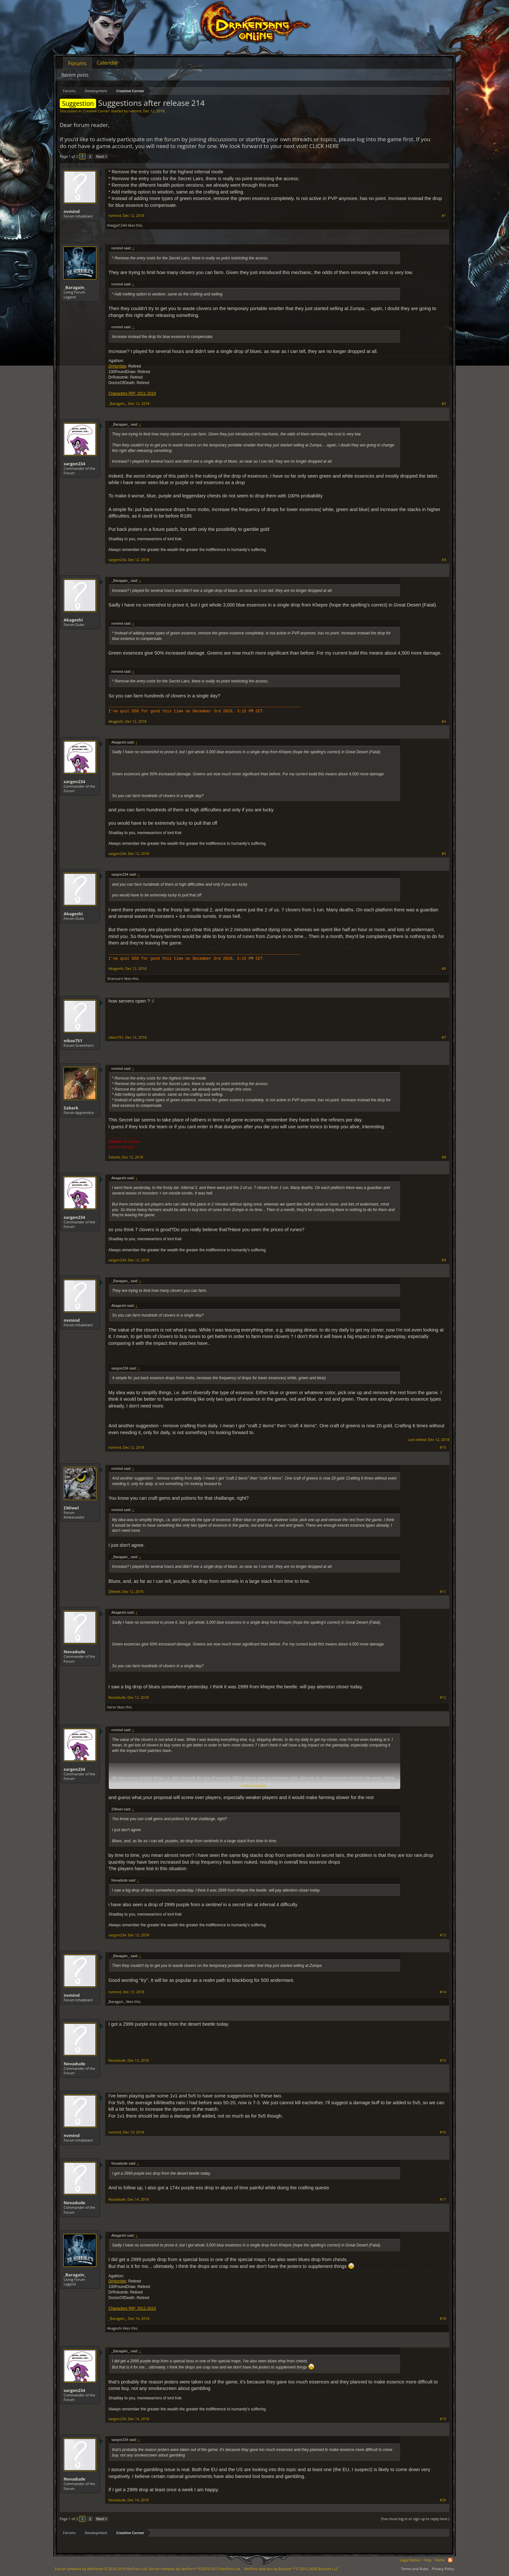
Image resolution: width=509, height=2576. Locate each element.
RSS (450, 2560)
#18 (443, 2318)
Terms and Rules (414, 2568)
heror (112, 1707)
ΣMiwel (71, 1507)
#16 (443, 2132)
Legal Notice (410, 2559)
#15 (443, 2060)
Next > (101, 156)
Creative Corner (96, 110)
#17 (443, 2199)
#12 (443, 1697)
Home (440, 2559)
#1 (444, 215)
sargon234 (74, 463)
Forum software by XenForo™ (195, 2568)
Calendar (107, 62)
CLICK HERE (324, 146)
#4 (444, 721)
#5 (444, 853)
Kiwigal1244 (117, 225)
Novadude (74, 1651)
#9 (444, 1260)
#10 (443, 1447)
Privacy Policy (443, 2568)
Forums (77, 63)
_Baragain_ (75, 287)
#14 (443, 1992)
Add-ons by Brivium (291, 2568)
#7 (444, 1037)
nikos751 (73, 1040)
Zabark (71, 1107)
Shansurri (115, 978)
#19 (443, 2419)
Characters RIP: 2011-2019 (132, 393)
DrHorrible (117, 366)
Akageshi (73, 619)
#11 (443, 1591)
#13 (443, 1935)
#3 (444, 559)
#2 (444, 403)
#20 (443, 2500)
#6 (444, 968)
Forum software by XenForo (101, 2568)
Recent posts (75, 75)
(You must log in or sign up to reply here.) (415, 2518)
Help (427, 2559)
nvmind (135, 110)
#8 (444, 1157)
